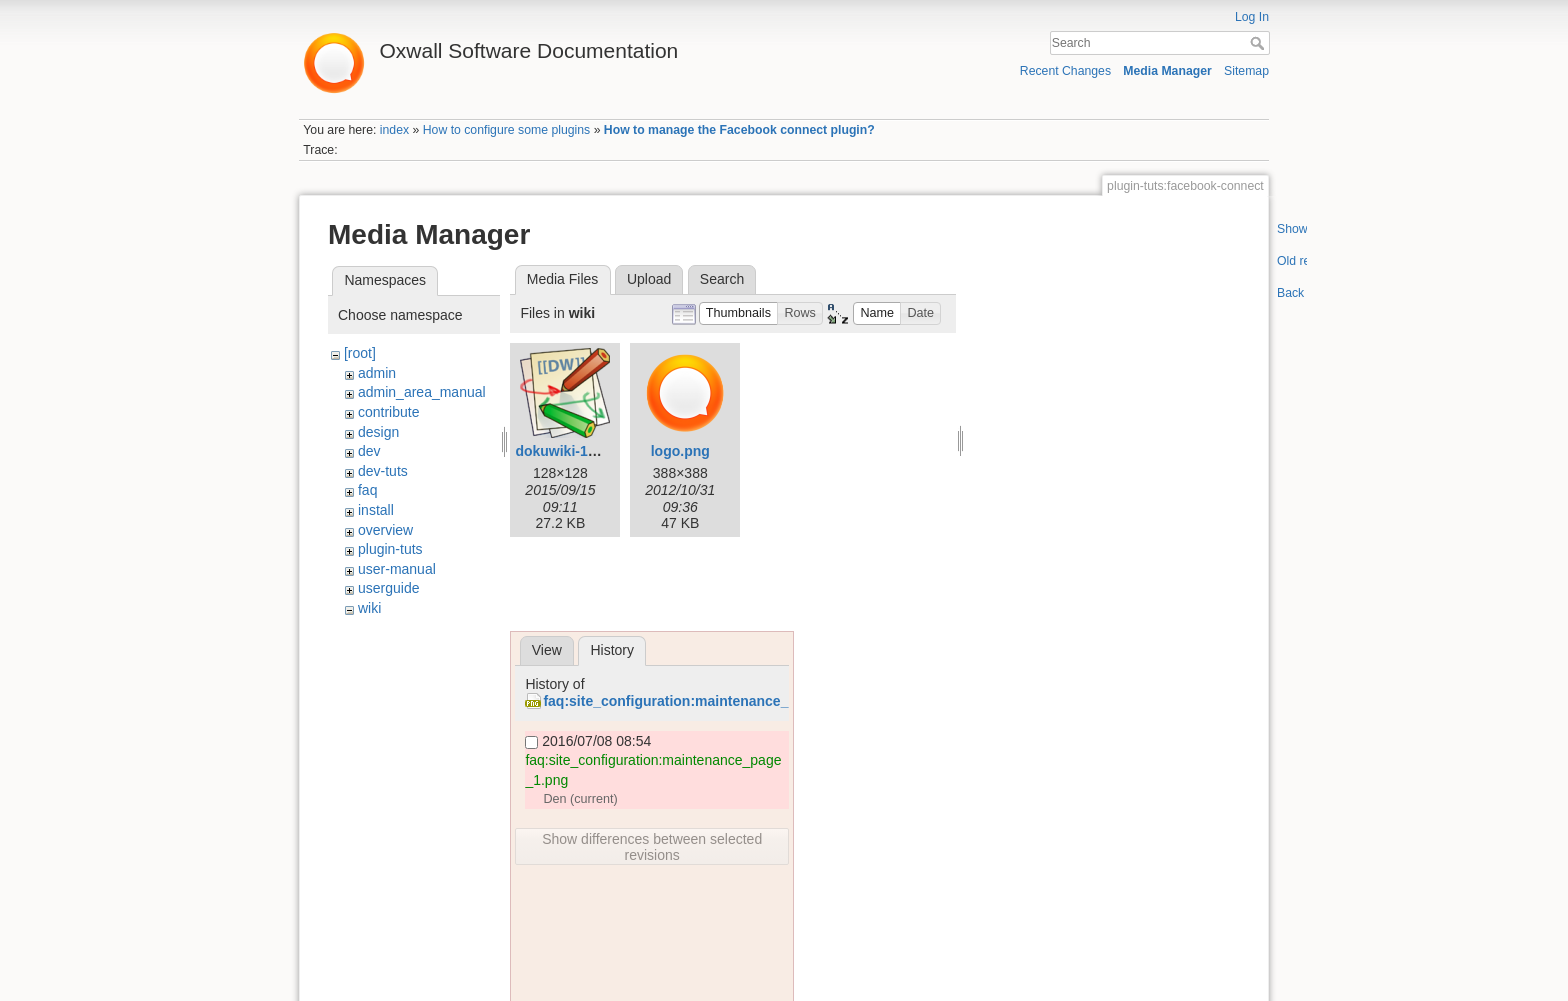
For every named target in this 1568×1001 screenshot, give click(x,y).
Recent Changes (1065, 71)
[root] (360, 353)
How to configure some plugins (507, 130)
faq (367, 490)
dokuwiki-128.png (573, 451)
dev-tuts (383, 471)
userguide (389, 588)
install (376, 510)
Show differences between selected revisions (652, 847)
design (378, 432)
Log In (1252, 17)
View (547, 650)
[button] (739, 313)
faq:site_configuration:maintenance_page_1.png (704, 701)
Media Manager (1167, 71)
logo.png (680, 451)
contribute (388, 412)
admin (377, 373)
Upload (649, 279)
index (394, 130)
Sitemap (1246, 71)
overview (385, 530)
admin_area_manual (422, 392)
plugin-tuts (390, 549)
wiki (369, 608)
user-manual (397, 569)
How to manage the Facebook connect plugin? (739, 130)
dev (369, 451)
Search (1259, 43)
